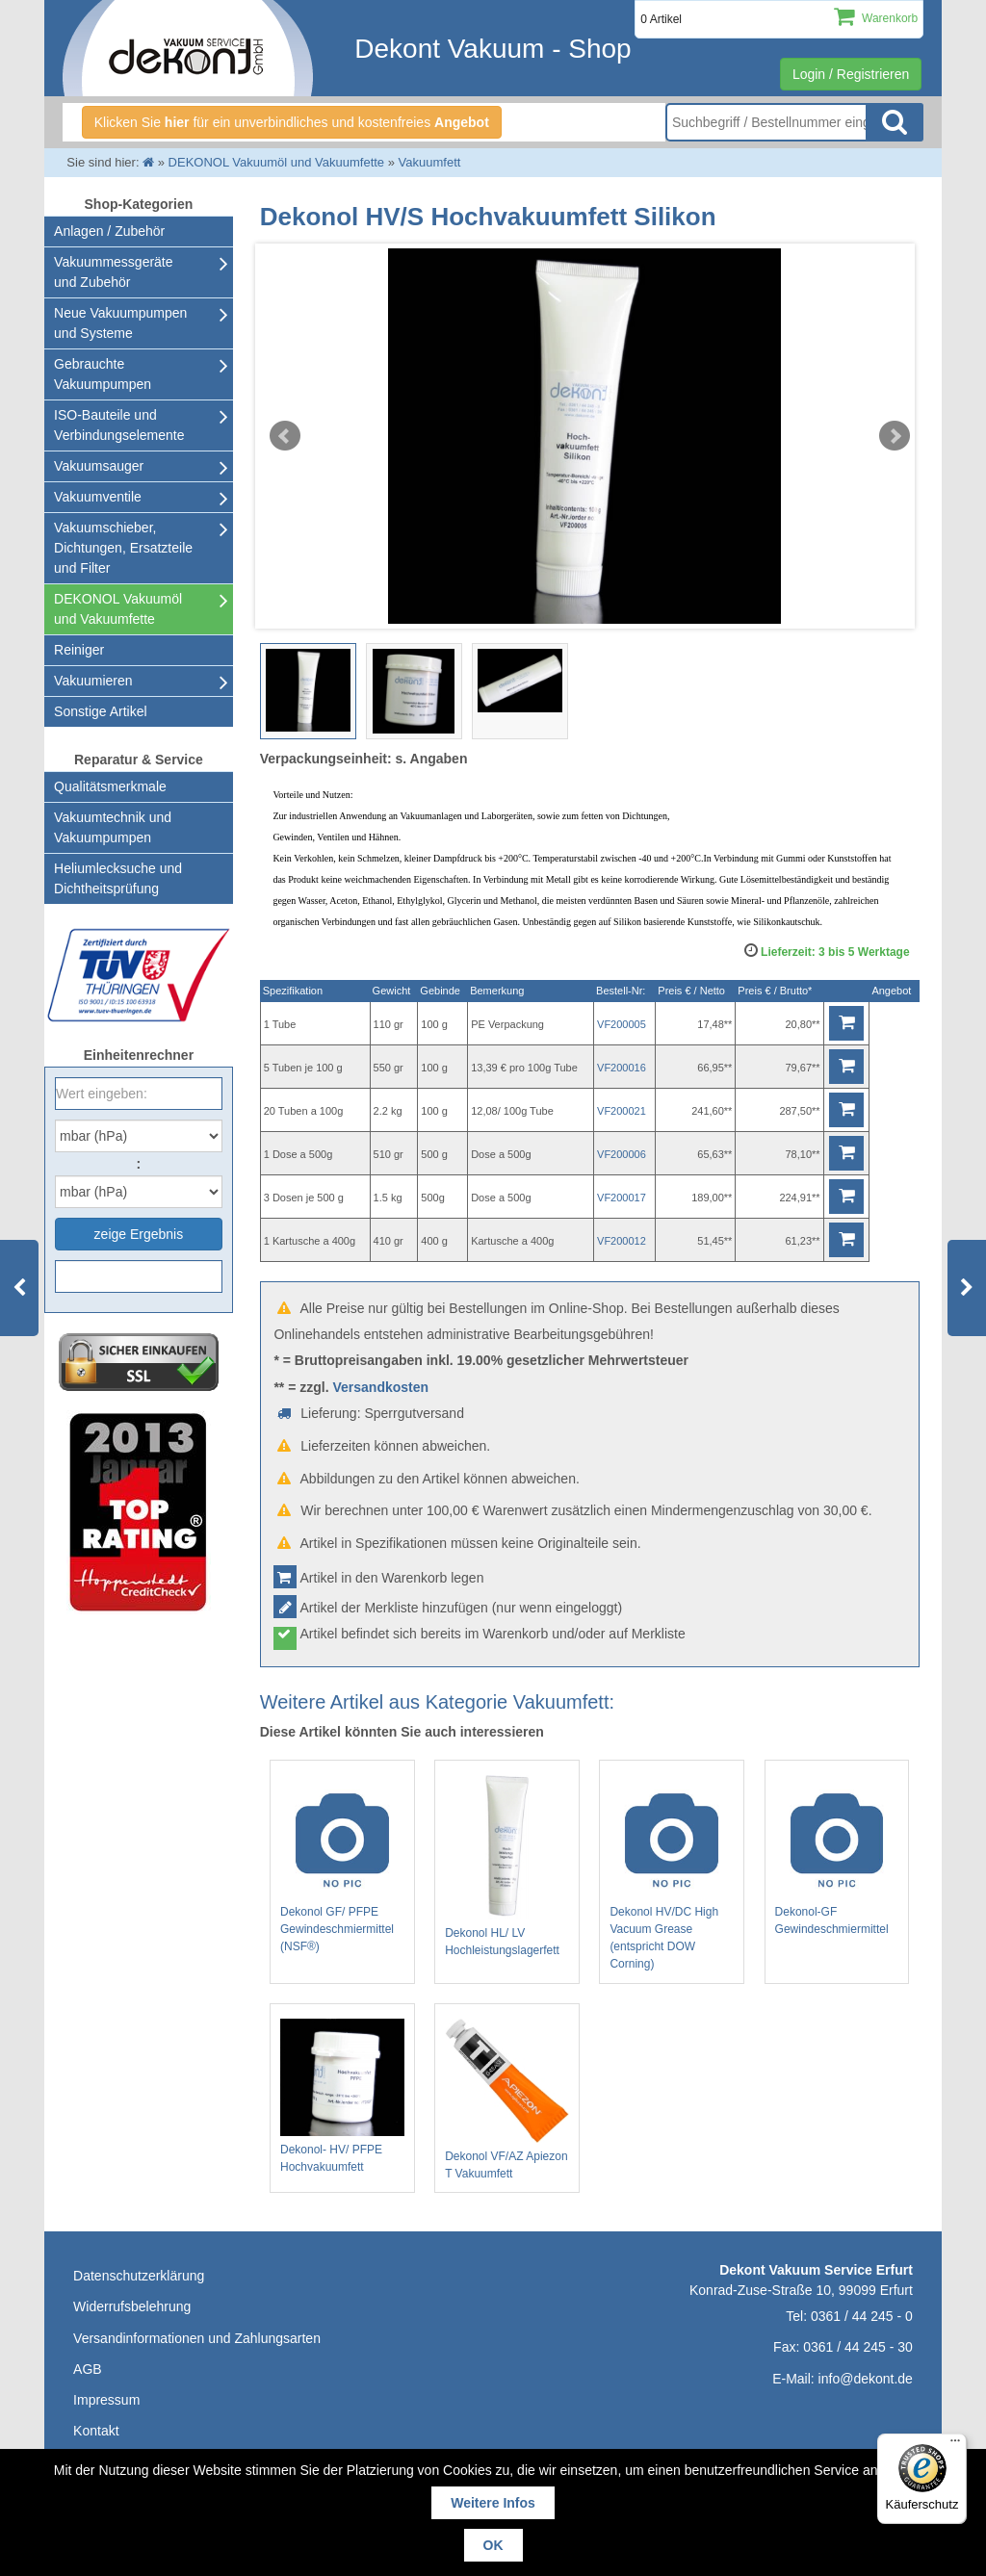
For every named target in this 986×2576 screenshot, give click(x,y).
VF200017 (621, 1197)
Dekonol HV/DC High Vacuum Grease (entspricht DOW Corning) (672, 1873)
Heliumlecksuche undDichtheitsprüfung (118, 878)
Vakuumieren (93, 680)
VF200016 (621, 1067)
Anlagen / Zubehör (109, 231)
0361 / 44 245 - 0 (862, 2316)
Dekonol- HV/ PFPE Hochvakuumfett (342, 2096)
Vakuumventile (98, 496)
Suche (894, 122)
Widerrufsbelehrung (132, 2306)
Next (894, 436)
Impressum (106, 2400)
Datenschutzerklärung (138, 2275)
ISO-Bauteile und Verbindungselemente (119, 425)
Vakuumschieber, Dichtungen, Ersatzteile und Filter (123, 548)
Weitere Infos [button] (493, 2503)
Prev (285, 436)
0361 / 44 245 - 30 (858, 2347)
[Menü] (955, 2445)
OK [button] (493, 2545)
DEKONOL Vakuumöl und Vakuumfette (118, 609)
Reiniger (79, 649)
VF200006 (621, 1154)
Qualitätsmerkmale (110, 786)
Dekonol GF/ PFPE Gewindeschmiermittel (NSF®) (342, 1864)
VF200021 (621, 1111)
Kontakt (95, 2430)
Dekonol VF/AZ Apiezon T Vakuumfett (507, 2099)
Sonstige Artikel (100, 711)
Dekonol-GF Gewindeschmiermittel (837, 1856)
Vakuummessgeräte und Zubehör (113, 272)
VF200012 (621, 1241)
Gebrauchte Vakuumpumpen (102, 374)
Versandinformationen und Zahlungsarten (197, 2338)
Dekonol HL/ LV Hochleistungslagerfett (507, 1866)
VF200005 (621, 1024)
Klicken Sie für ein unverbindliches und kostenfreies (291, 122)
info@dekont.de (865, 2378)
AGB (87, 2369)
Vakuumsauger (98, 466)
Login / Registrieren (850, 74)
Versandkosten (380, 1387)
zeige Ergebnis (139, 1234)
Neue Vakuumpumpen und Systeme (120, 323)
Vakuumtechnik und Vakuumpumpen (112, 827)
